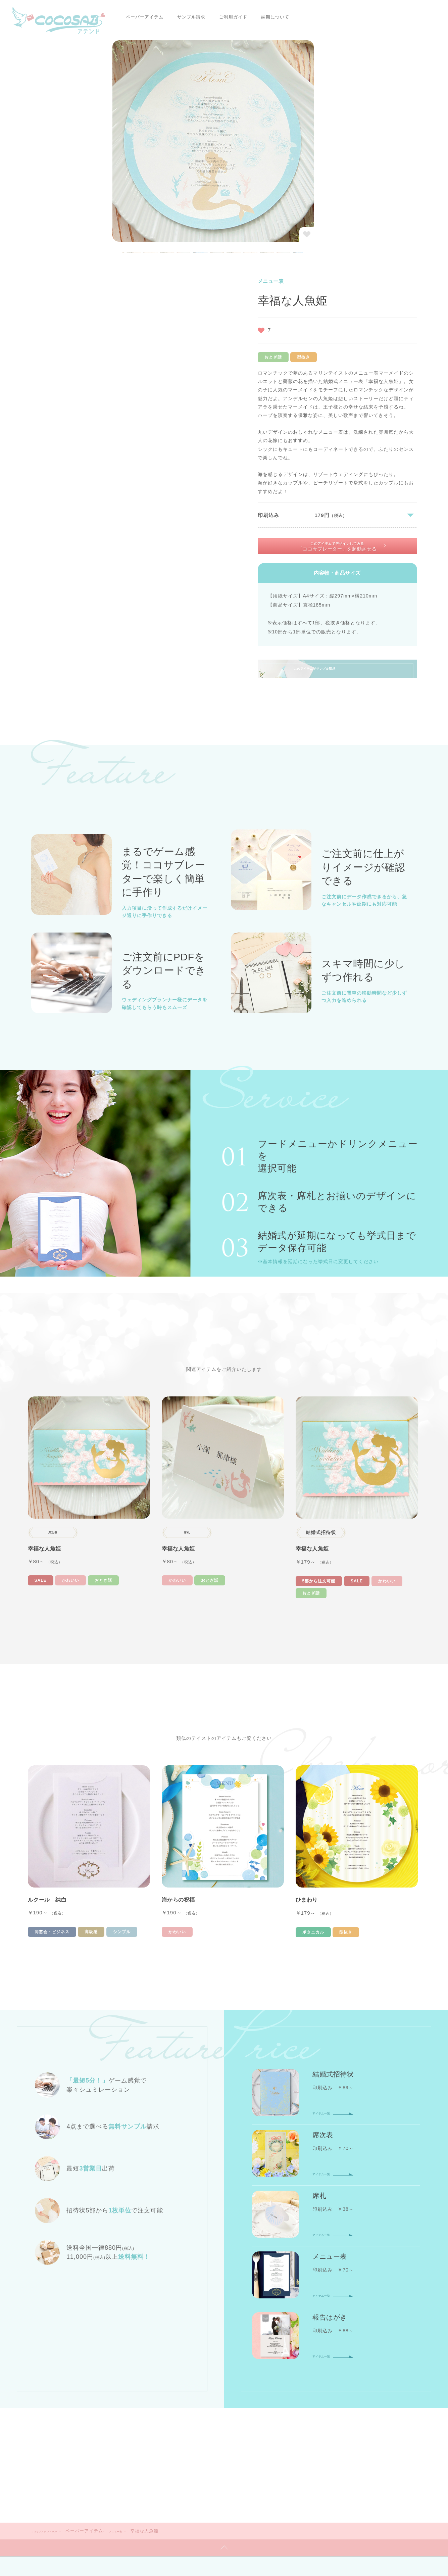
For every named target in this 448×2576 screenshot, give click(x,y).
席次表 (199, 2396)
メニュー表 (144, 2305)
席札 (225, 2396)
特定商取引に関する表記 (253, 2490)
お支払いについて (220, 2449)
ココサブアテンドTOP (55, 2305)
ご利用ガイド (198, 16)
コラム (220, 2477)
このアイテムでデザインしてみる (339, 320)
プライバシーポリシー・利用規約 (181, 2490)
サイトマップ (255, 2477)
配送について (312, 2449)
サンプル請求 (156, 16)
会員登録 (319, 2396)
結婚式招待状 (163, 2396)
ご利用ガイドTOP (168, 2449)
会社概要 (157, 2477)
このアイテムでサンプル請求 (362, 465)
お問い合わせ (296, 2477)
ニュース (189, 2477)
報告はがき (160, 2406)
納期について (240, 16)
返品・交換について (362, 2449)
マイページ (355, 2396)
